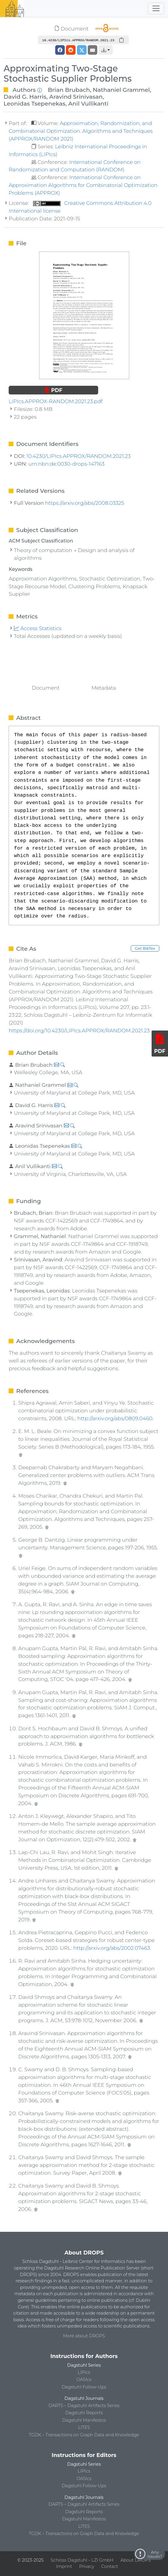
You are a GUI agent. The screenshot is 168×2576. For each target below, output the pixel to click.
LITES (84, 2427)
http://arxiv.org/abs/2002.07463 (111, 1948)
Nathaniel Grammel (121, 89)
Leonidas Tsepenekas (34, 103)
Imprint (64, 2566)
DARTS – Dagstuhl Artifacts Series (84, 2405)
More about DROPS (84, 2336)
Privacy (86, 2566)
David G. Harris (25, 96)
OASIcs (84, 2379)
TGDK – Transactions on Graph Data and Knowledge (84, 2435)
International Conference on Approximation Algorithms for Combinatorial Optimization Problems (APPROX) (83, 185)
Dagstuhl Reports (84, 2412)
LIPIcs (84, 2372)
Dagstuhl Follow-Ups (84, 2387)
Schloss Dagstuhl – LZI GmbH (82, 2560)
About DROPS (136, 2560)
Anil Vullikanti (88, 103)
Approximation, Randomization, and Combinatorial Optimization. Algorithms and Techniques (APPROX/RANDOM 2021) (80, 131)
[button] (105, 50)
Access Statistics (38, 628)
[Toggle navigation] (156, 8)
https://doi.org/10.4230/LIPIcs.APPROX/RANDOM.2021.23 (79, 1030)
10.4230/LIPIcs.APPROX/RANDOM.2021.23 (79, 456)
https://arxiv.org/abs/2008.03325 (84, 503)
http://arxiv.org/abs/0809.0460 (114, 1418)
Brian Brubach (69, 89)
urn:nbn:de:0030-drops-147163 (66, 464)
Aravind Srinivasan (76, 96)
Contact (109, 2566)
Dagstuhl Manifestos (84, 2420)
